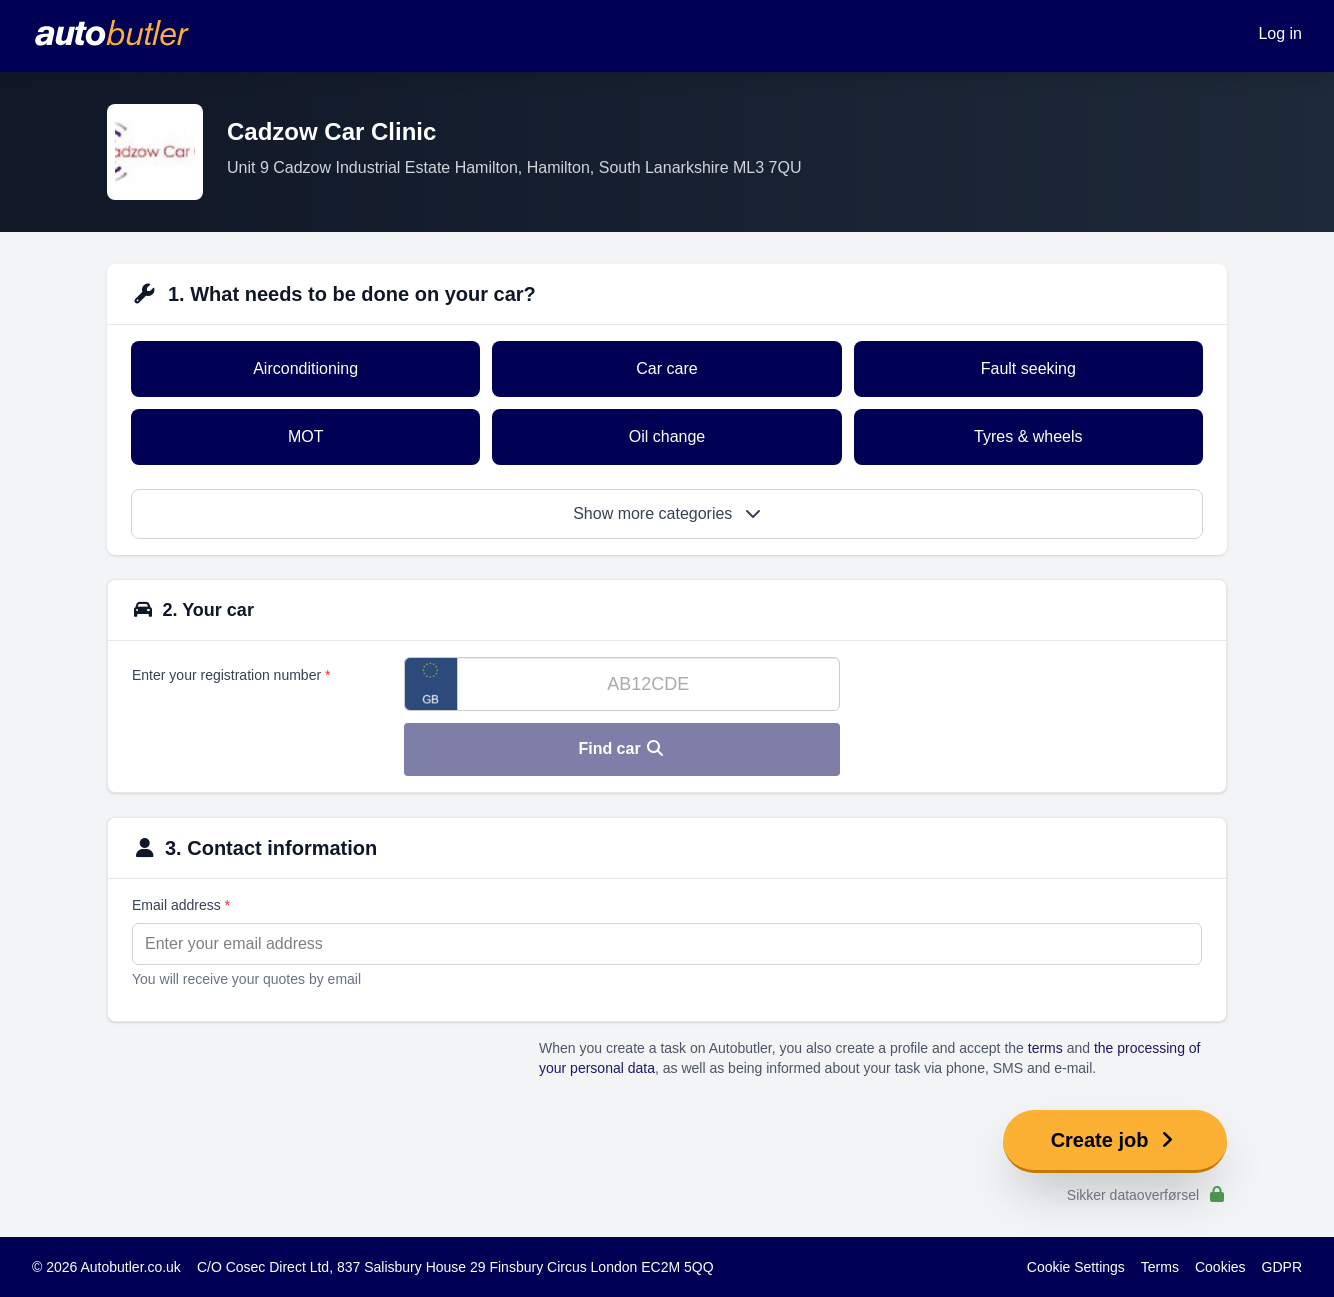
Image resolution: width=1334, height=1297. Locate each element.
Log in (1280, 33)
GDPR (1282, 1267)
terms (1045, 1048)
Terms (1160, 1267)
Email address (181, 905)
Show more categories (667, 513)
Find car (621, 748)
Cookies (1220, 1267)
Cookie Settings (1076, 1267)
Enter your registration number (231, 675)
